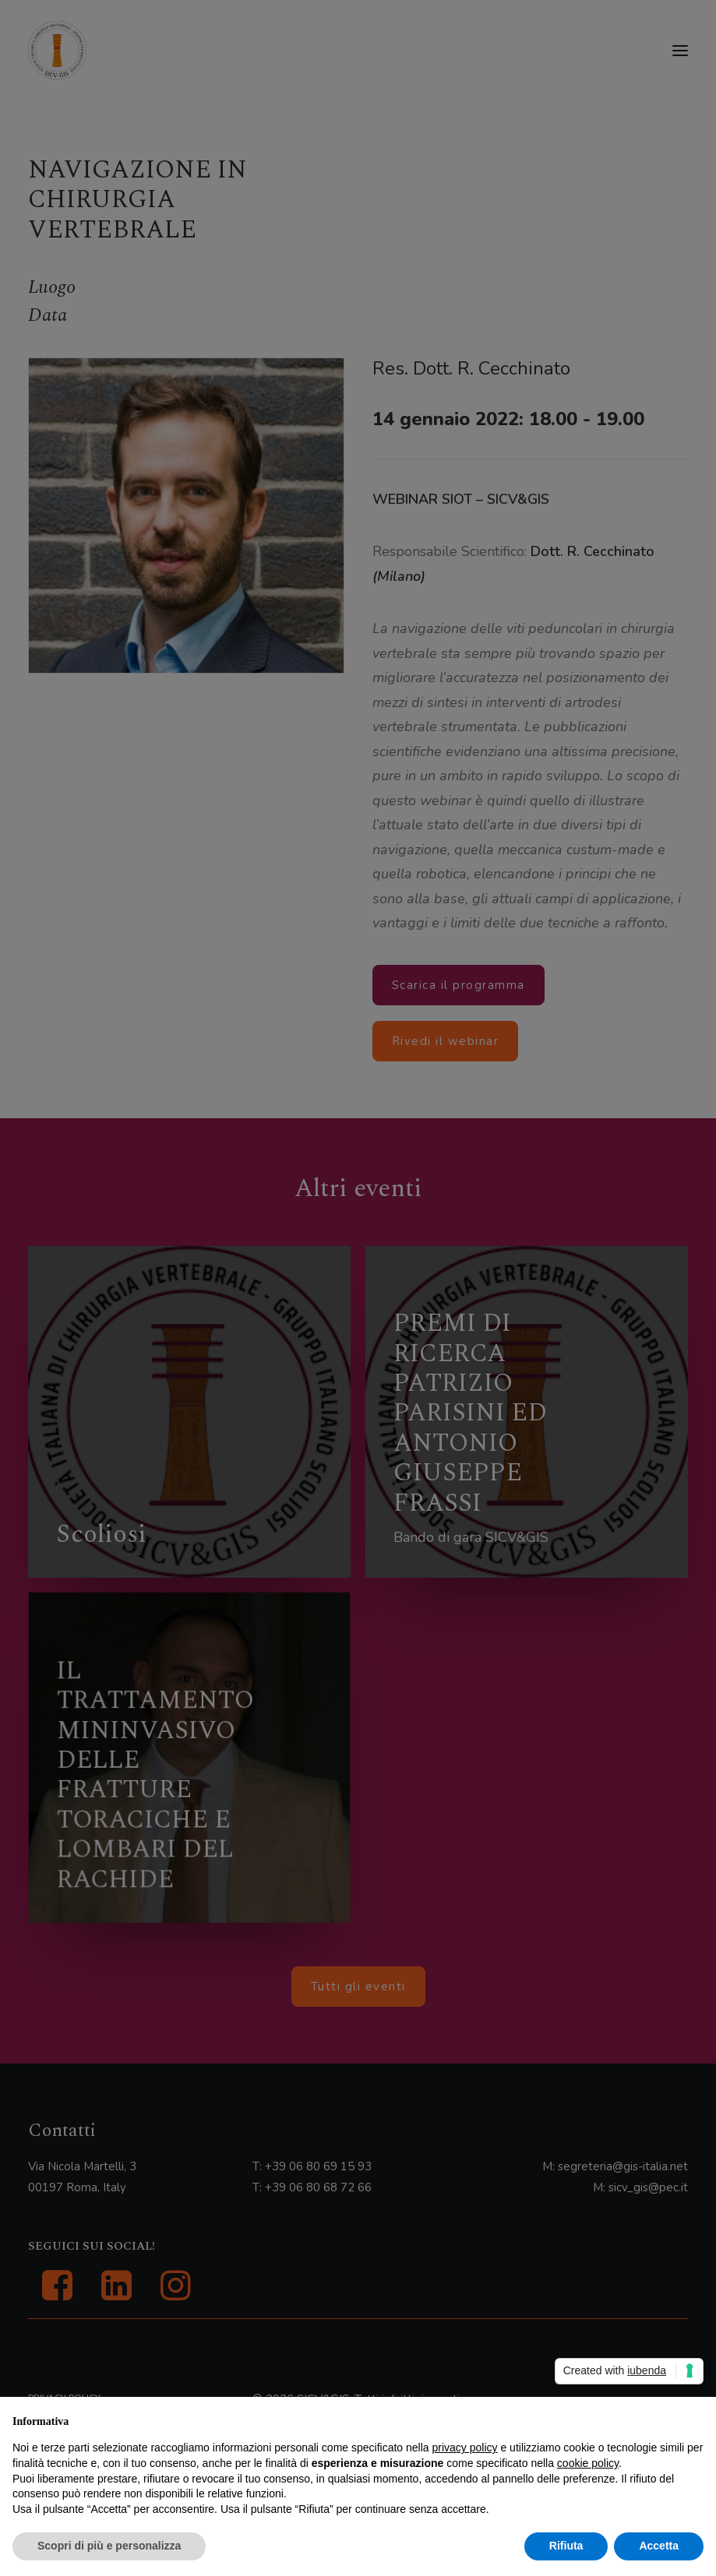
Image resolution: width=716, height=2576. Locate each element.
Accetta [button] (659, 2545)
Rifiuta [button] (566, 2545)
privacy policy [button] (465, 2447)
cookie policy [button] (588, 2463)
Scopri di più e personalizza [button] (109, 2545)
